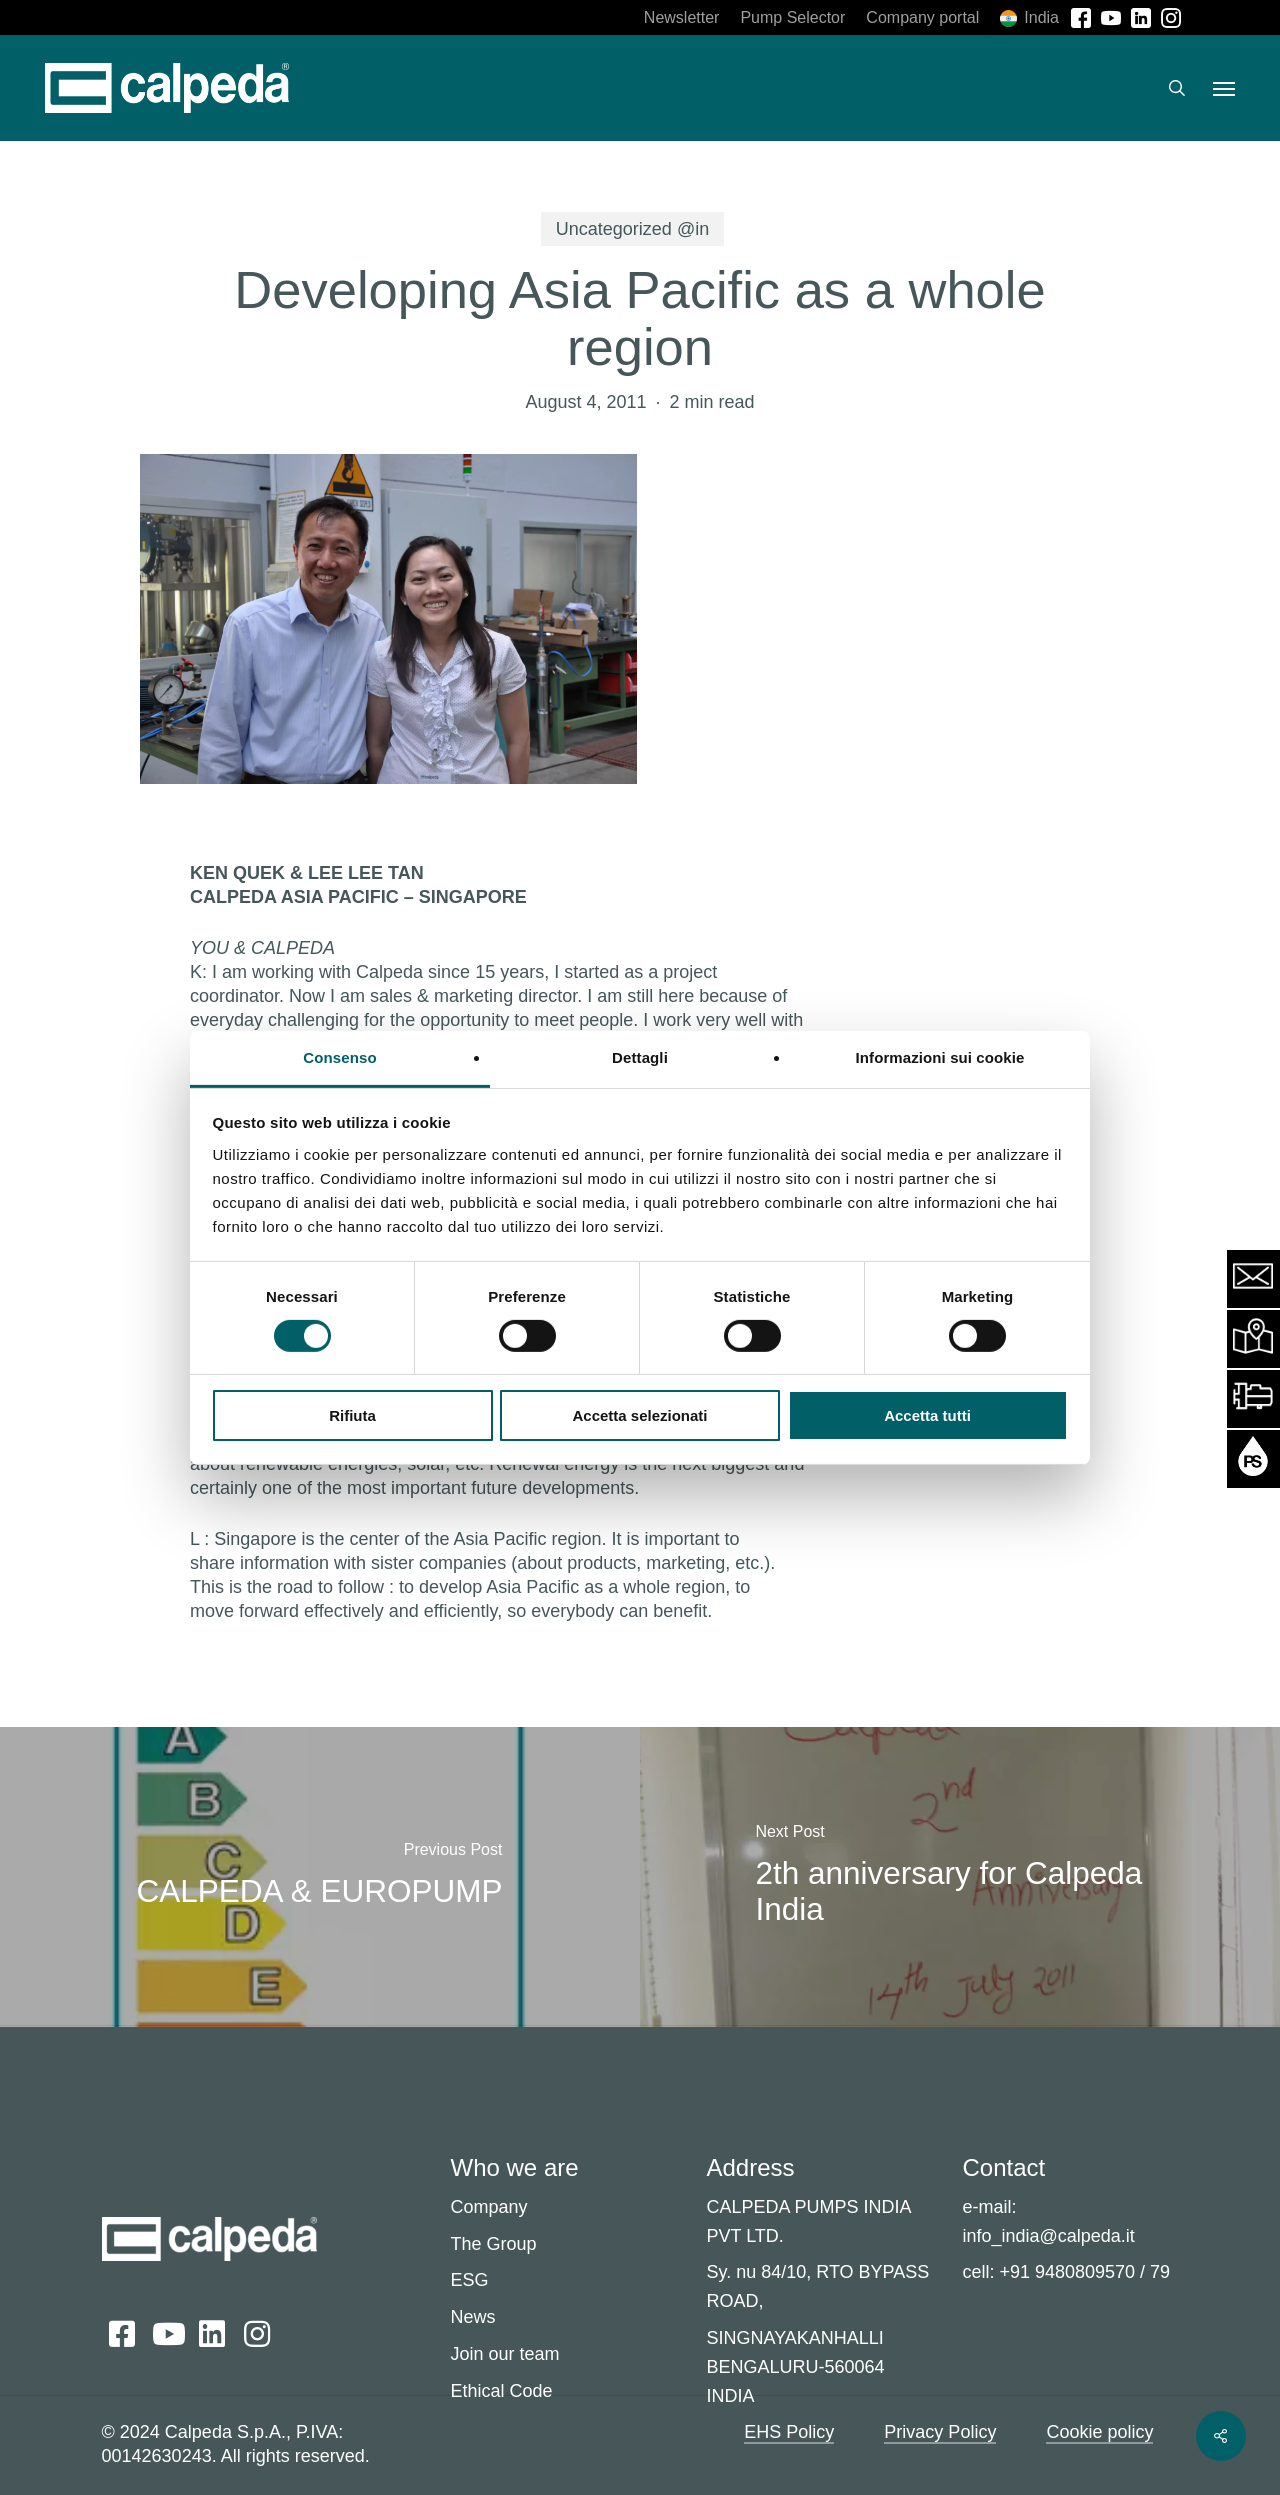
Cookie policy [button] (1099, 2432)
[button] (1224, 88)
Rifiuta (352, 1415)
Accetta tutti (927, 1415)
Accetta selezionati (639, 1415)
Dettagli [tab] (640, 1056)
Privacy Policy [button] (940, 2432)
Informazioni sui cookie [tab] (940, 1056)
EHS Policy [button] (789, 2432)
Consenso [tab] (339, 1056)
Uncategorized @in (632, 229)
